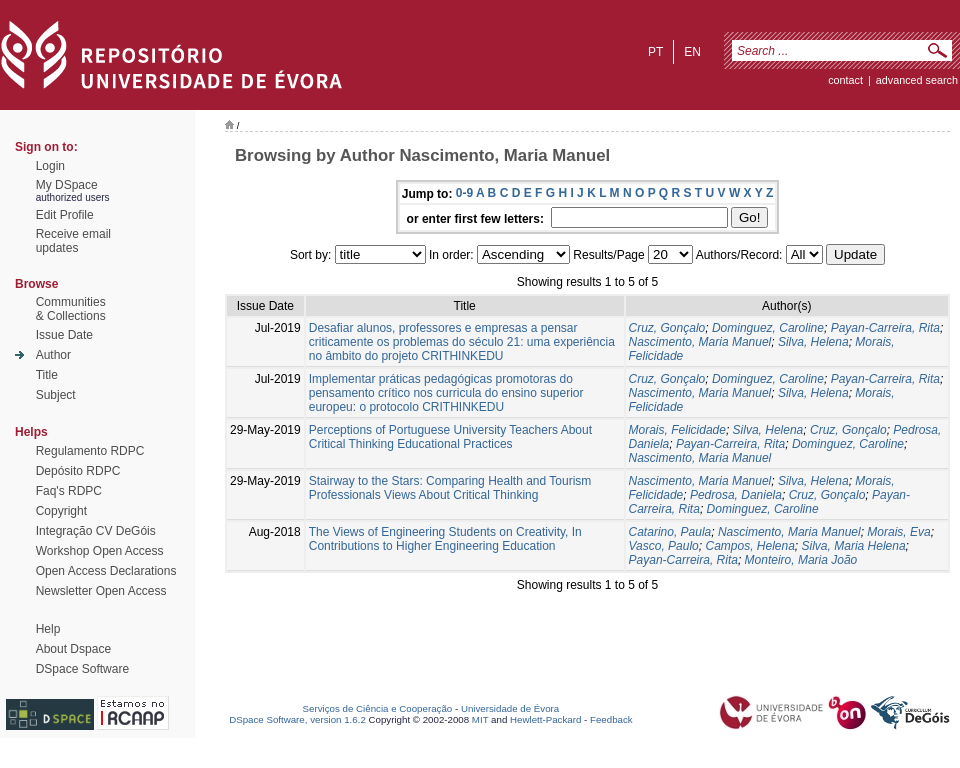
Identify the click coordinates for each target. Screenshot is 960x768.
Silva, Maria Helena (854, 546)
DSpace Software (82, 669)
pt (655, 52)
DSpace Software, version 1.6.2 (297, 719)
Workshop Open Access (100, 551)
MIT (480, 719)
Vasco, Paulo (664, 546)
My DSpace (67, 185)
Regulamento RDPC (90, 451)
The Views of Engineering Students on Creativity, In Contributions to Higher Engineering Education (445, 539)
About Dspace (73, 649)
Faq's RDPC (69, 491)
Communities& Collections (71, 309)
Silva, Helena (813, 342)
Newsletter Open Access (101, 591)
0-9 (464, 193)
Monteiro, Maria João (801, 560)
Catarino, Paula (670, 532)
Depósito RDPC (78, 471)
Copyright (61, 511)
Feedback (611, 719)
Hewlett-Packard (545, 719)
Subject (56, 395)
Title (47, 375)
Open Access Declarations (106, 571)
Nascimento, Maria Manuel (700, 342)
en (692, 52)
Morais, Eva (898, 532)
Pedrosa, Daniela (736, 495)
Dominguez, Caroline (768, 328)
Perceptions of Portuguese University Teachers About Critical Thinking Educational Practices (450, 437)
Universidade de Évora (510, 708)
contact (845, 80)
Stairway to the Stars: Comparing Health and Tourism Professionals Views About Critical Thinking (450, 488)
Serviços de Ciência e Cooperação (378, 708)
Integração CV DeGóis (96, 531)
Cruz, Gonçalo (667, 328)
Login (50, 166)
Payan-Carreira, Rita (885, 328)
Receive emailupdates (73, 241)
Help (48, 629)
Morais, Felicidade (677, 430)
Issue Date (64, 335)
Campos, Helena (749, 546)
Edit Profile (65, 215)
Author (53, 355)
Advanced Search (917, 80)
